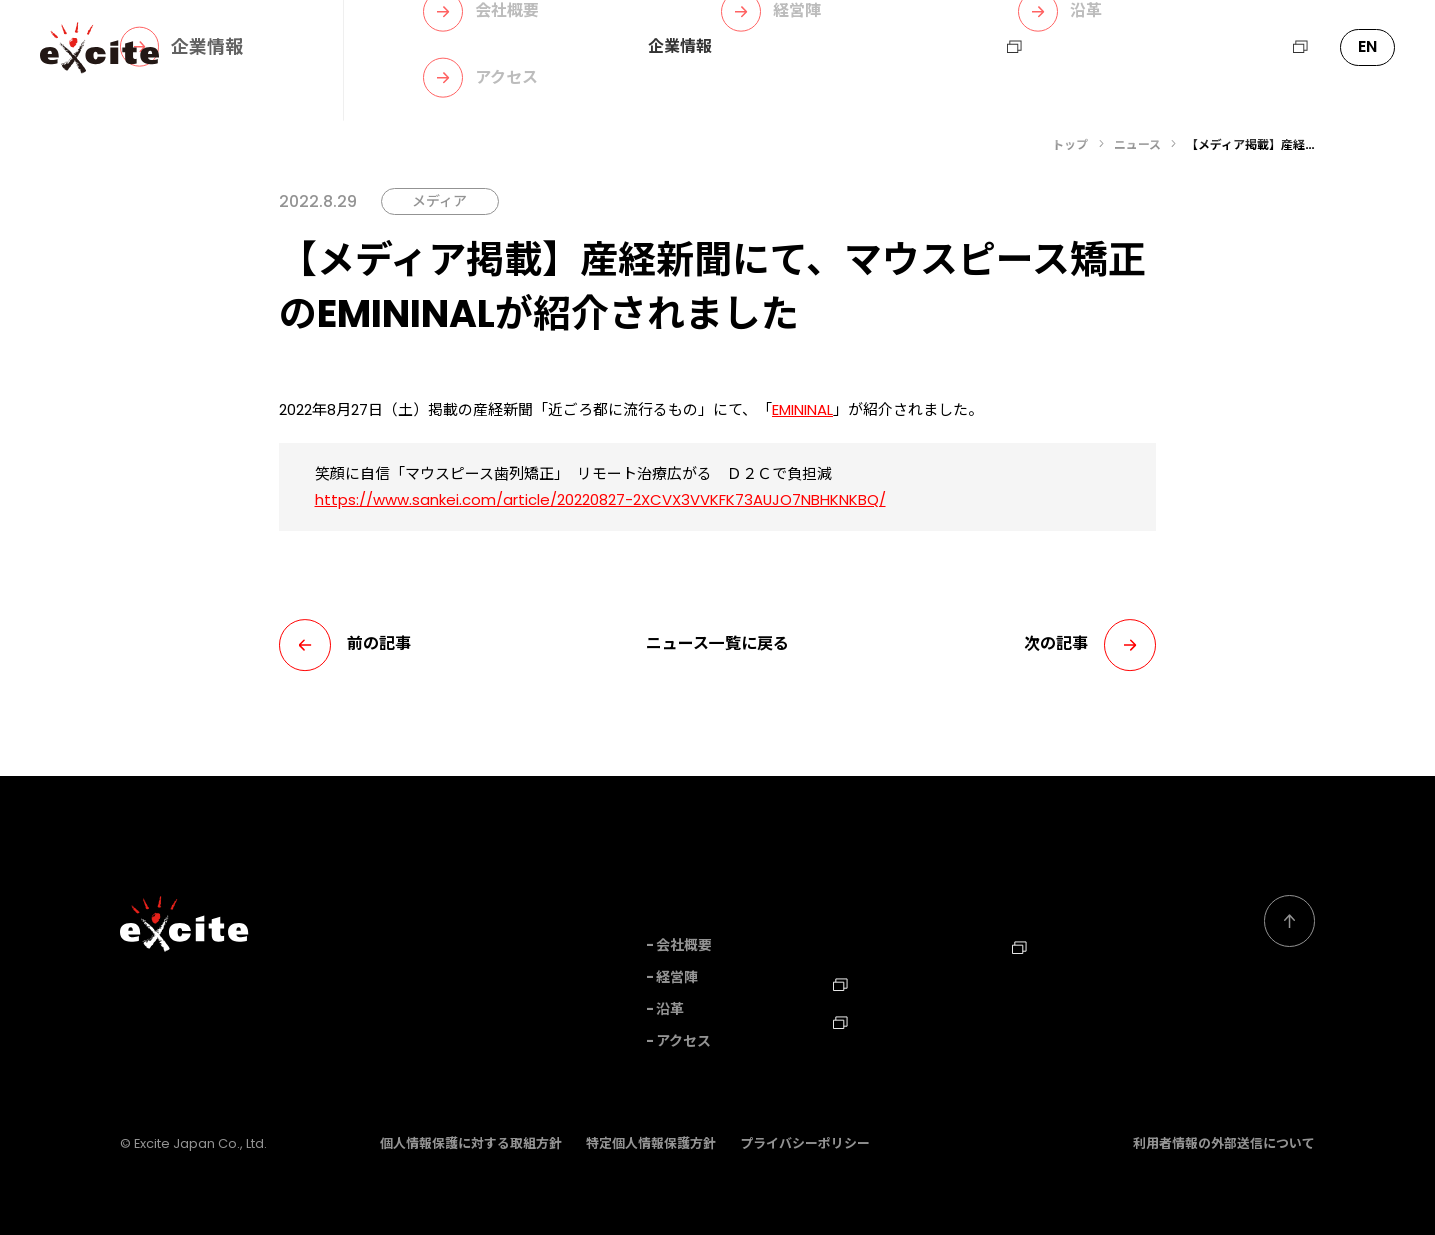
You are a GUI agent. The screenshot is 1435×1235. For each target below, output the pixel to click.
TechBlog (877, 1018)
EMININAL (802, 409)
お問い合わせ (1102, 47)
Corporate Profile (1077, 981)
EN (1367, 46)
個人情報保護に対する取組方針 (471, 1143)
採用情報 (978, 47)
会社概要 (684, 945)
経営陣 (677, 977)
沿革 (670, 1009)
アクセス (683, 1041)
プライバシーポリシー (805, 1143)
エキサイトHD (1244, 47)
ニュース (871, 47)
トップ (1070, 144)
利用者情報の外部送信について (1224, 1143)
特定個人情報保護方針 (651, 1143)
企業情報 (680, 47)
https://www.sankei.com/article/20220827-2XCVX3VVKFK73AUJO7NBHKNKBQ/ (600, 499)
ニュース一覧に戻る (717, 643)
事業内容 (776, 47)
